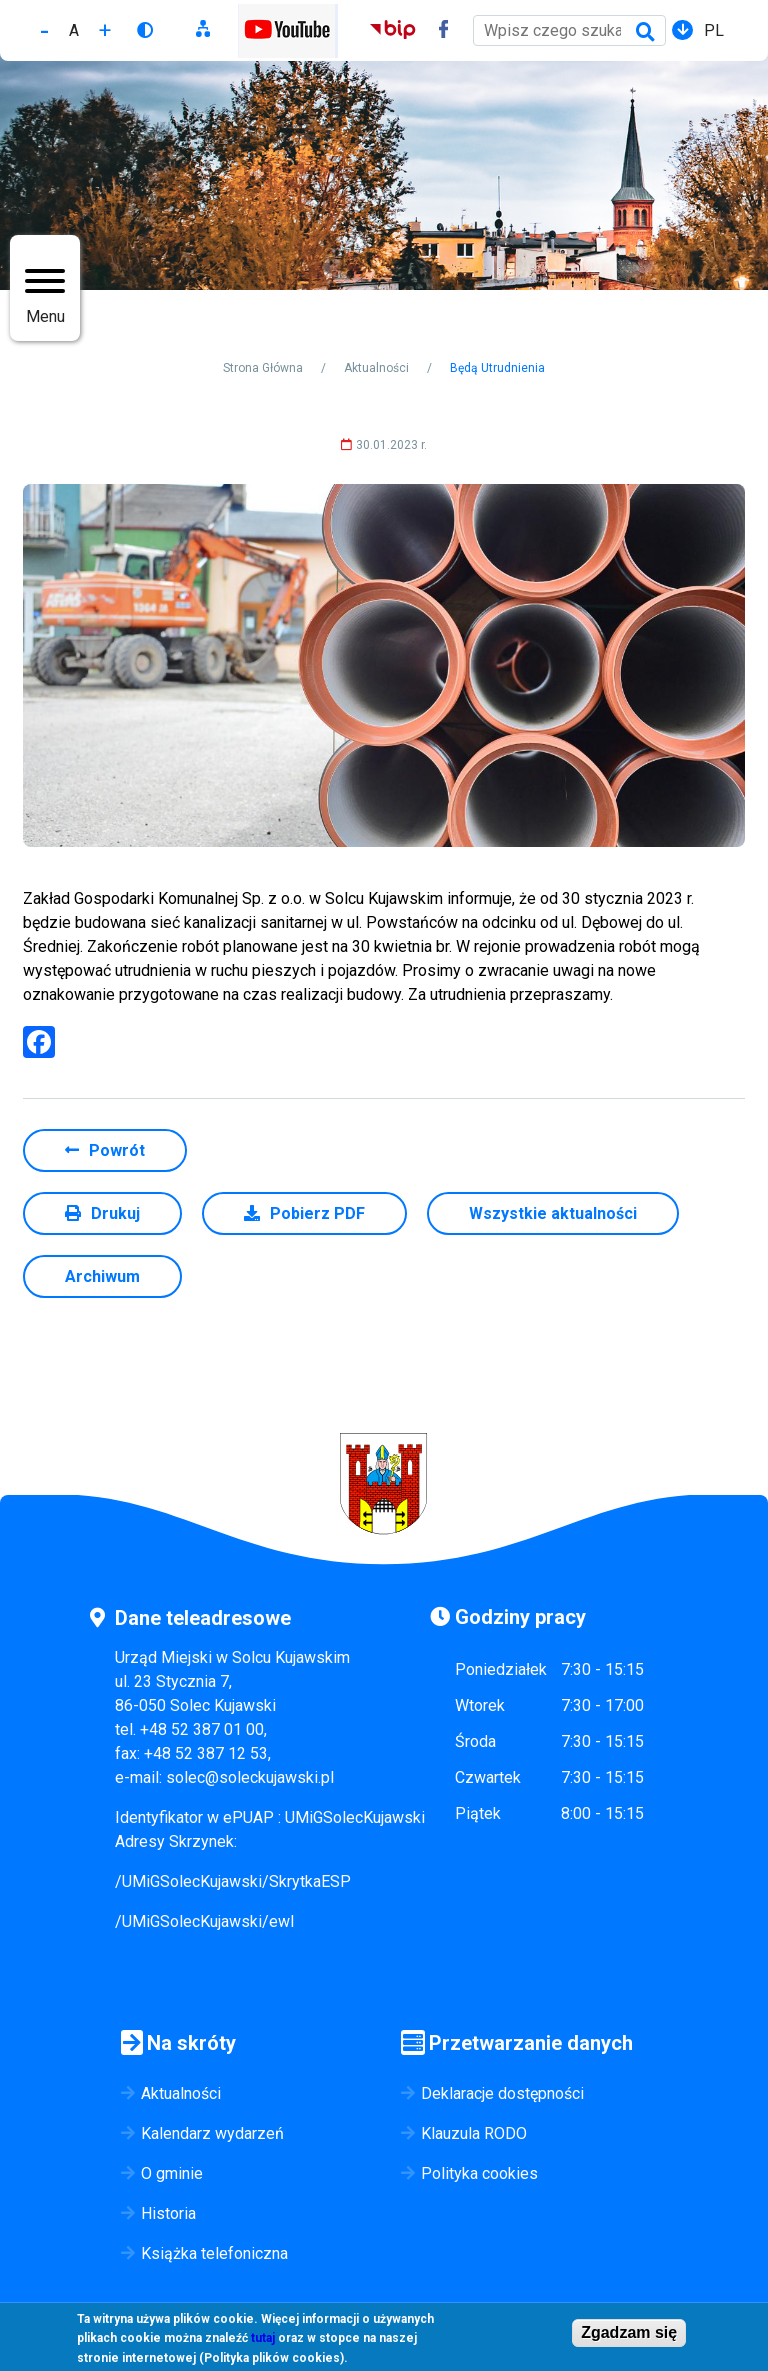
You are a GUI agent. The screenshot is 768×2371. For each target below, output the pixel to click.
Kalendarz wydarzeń (212, 2133)
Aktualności (376, 368)
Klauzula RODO (474, 2133)
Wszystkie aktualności (553, 1213)
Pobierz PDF (317, 1213)
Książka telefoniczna (214, 2253)
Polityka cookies (479, 2173)
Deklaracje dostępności (502, 2093)
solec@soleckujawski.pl (250, 1777)
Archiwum (102, 1276)
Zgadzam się (629, 2334)
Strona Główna (263, 368)
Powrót (117, 1150)
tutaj (263, 2341)
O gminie (172, 2173)
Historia (168, 2213)
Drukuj (115, 1213)
